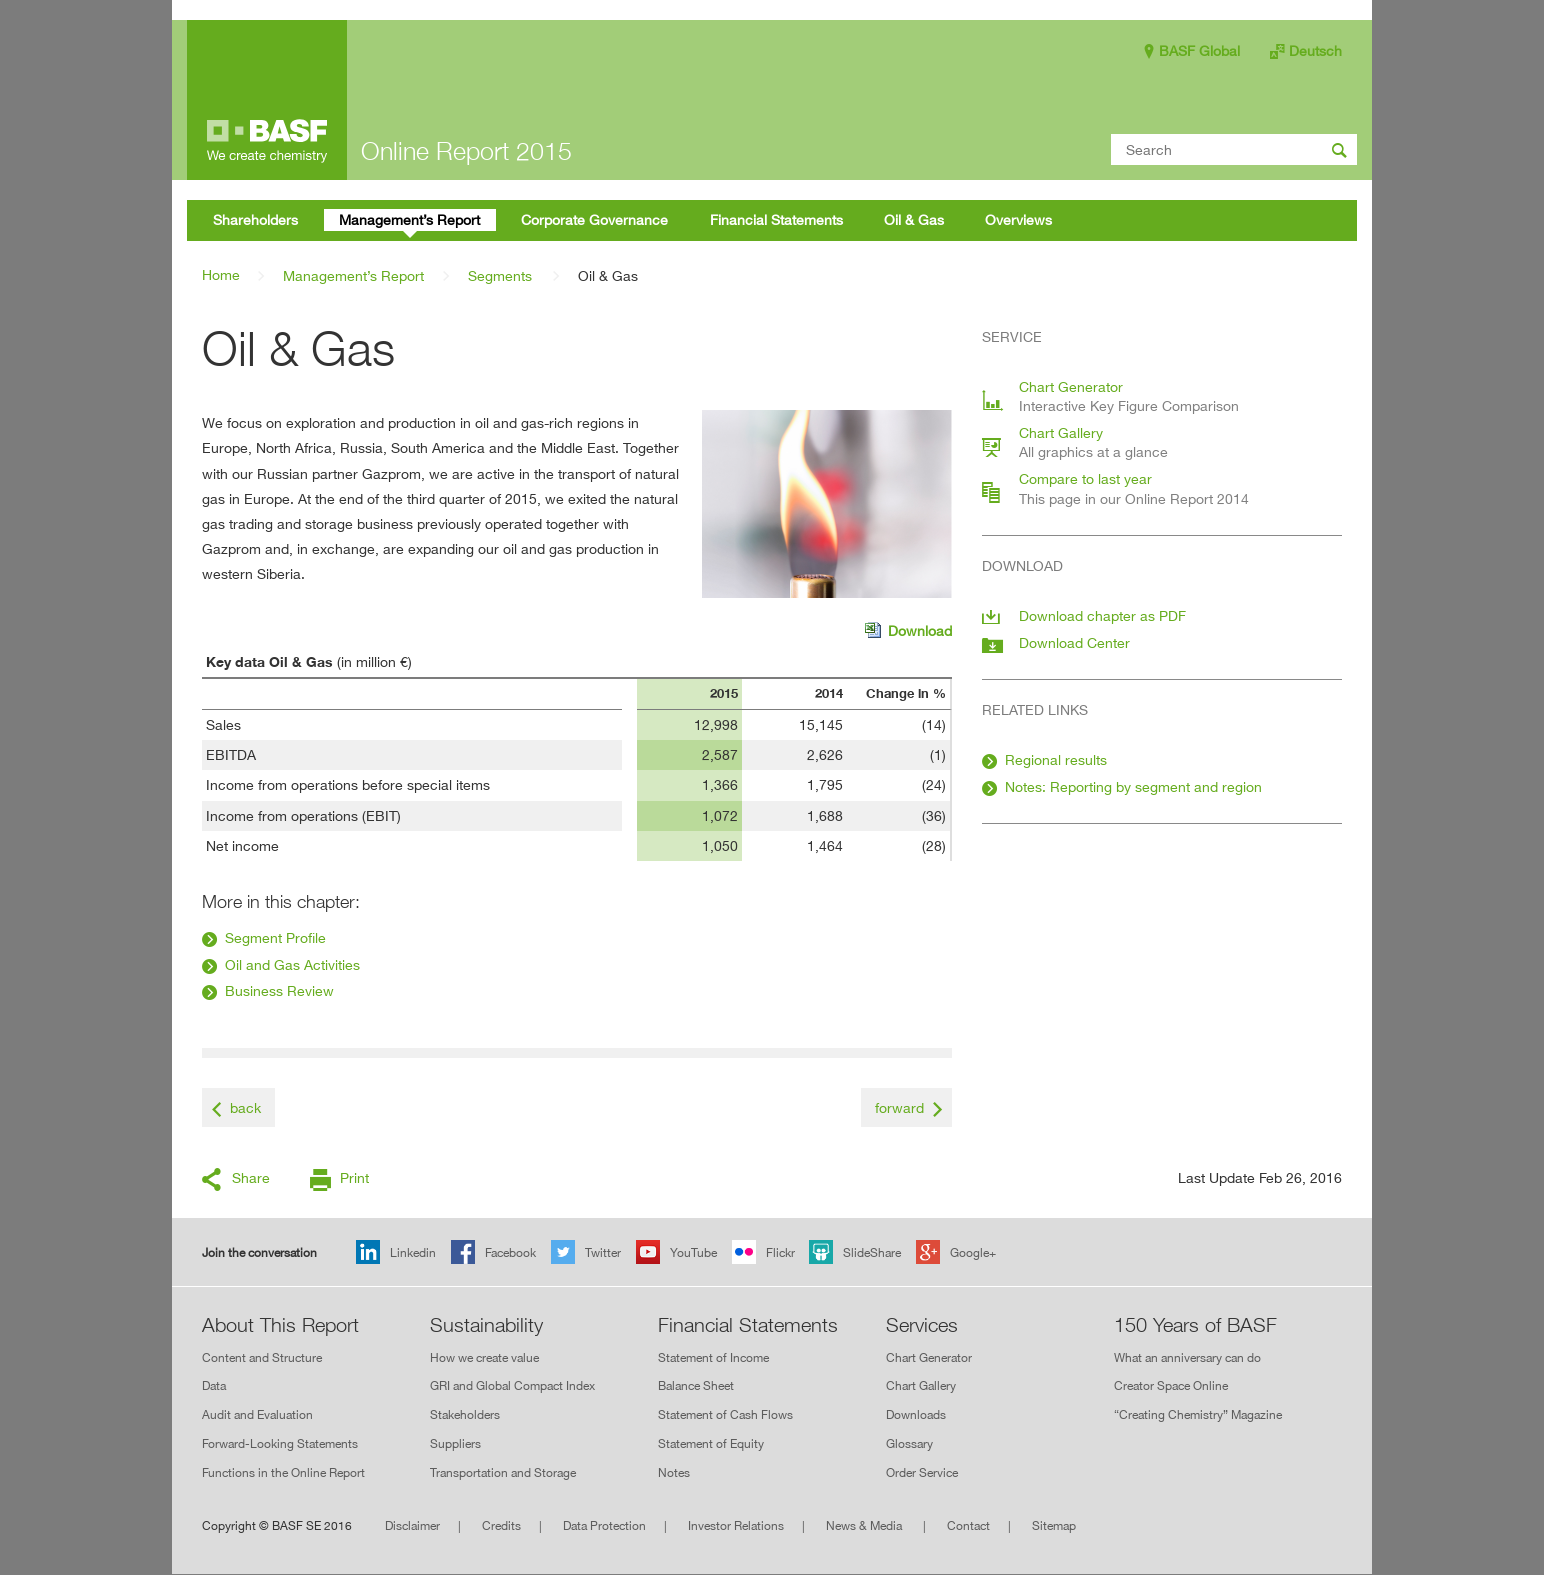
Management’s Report (353, 275)
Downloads (916, 1414)
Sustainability (486, 1325)
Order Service (922, 1472)
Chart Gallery (921, 1386)
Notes (674, 1472)
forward (899, 1107)
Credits (501, 1525)
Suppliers (455, 1443)
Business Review (279, 990)
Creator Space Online (1171, 1386)
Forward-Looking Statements (280, 1443)
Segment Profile (275, 937)
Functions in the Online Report (283, 1472)
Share (251, 1177)
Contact (968, 1525)
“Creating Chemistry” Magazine (1198, 1414)
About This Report (280, 1325)
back (245, 1107)
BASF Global (1199, 50)
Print (354, 1177)
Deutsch (1315, 50)
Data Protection (604, 1525)
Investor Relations (736, 1525)
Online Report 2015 (466, 151)
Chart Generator (929, 1357)
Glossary (909, 1443)
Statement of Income (713, 1357)
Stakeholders (465, 1414)
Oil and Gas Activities (292, 964)
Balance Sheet (696, 1386)
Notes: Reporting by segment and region (1133, 786)
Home (221, 274)
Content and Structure (262, 1357)
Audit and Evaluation (257, 1414)
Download (908, 632)
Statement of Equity (711, 1443)
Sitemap (1054, 1525)
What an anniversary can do (1187, 1357)
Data (214, 1386)
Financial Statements (748, 1325)
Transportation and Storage (503, 1472)
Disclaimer (412, 1525)
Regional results (1056, 759)
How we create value (484, 1357)
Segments (500, 275)
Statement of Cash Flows (725, 1414)
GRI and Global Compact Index (512, 1386)
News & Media (865, 1525)
